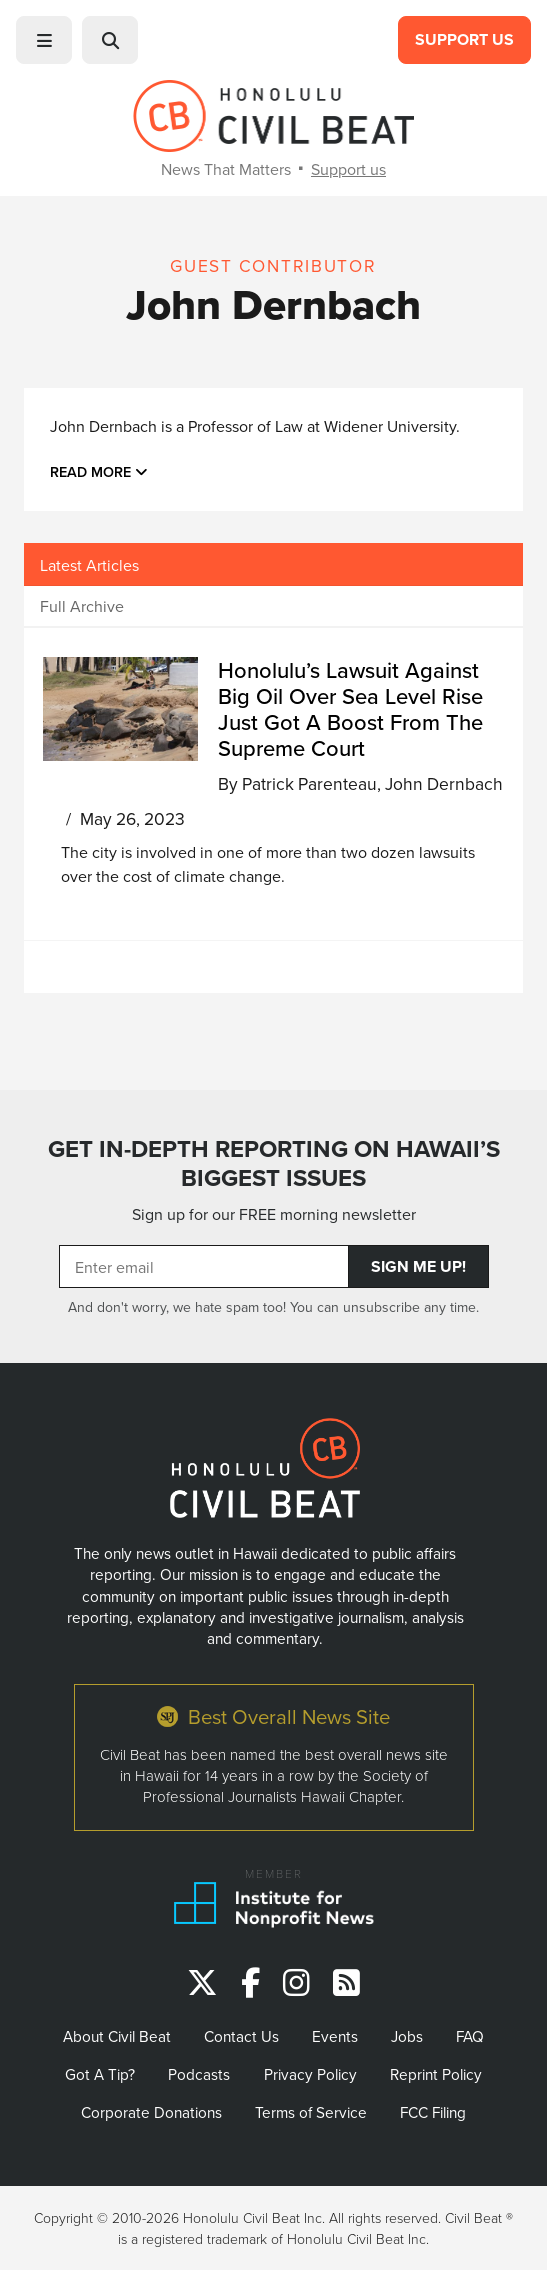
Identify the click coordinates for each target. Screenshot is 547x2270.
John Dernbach (444, 783)
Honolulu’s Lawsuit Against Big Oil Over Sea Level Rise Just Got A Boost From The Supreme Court (350, 708)
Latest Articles (89, 565)
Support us (348, 169)
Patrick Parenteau (309, 783)
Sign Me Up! (418, 1266)
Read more (99, 471)
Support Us (464, 39)
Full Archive (82, 606)
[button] (44, 40)
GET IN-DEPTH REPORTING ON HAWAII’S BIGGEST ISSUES (274, 1163)
